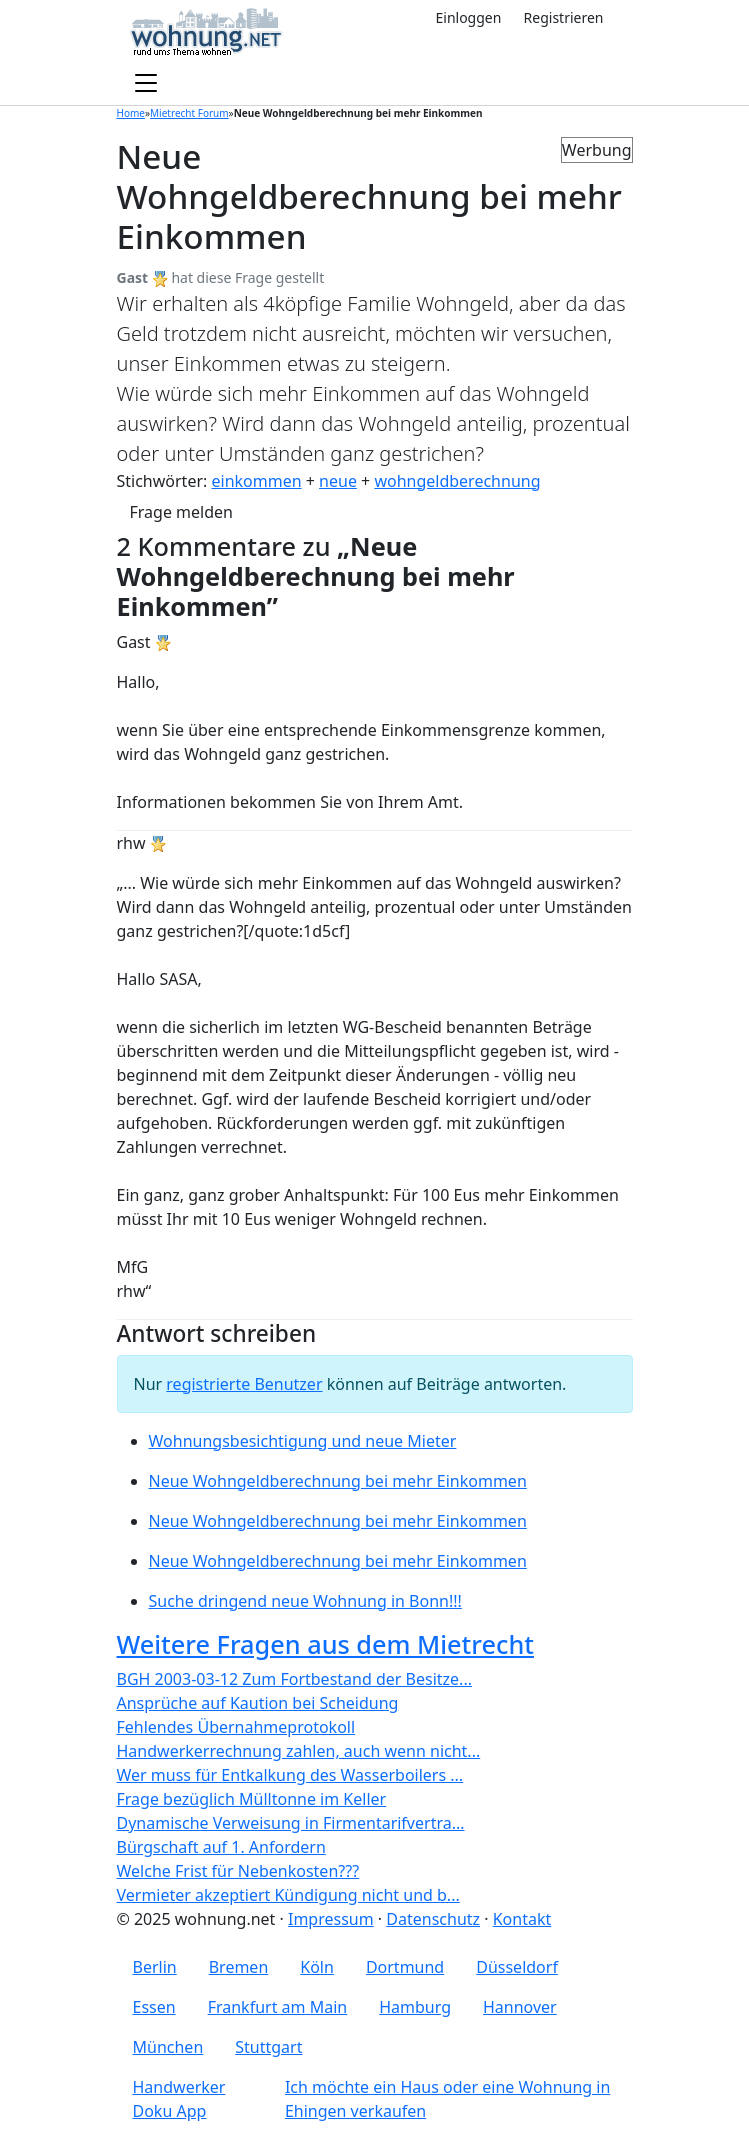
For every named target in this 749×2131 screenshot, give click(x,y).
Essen (154, 2007)
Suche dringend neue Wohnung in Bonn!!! (305, 1601)
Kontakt (522, 1919)
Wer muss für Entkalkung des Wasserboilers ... (290, 1775)
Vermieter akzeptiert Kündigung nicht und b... (288, 1895)
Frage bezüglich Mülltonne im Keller (252, 1799)
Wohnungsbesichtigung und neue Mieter (303, 1441)
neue (338, 481)
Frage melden (181, 512)
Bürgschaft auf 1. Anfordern (221, 1847)
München (168, 2047)
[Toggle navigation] (146, 84)
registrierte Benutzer (244, 1384)
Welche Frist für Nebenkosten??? (238, 1871)
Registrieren (564, 17)
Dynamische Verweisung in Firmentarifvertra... (291, 1823)
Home (131, 113)
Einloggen (468, 17)
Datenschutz (433, 1919)
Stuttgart (268, 2047)
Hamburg (415, 2007)
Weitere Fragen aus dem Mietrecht (325, 1644)
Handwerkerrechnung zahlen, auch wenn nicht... (299, 1751)
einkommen (256, 481)
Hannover (520, 2007)
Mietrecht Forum (189, 113)
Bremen (239, 1967)
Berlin (155, 1967)
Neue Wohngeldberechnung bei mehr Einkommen (338, 1481)
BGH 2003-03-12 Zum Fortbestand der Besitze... (294, 1679)
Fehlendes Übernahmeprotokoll (236, 1727)
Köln (317, 1967)
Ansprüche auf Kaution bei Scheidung (258, 1703)
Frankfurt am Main (278, 2007)
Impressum (331, 1919)
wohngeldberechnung (457, 481)
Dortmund (405, 1967)
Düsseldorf (517, 1967)
